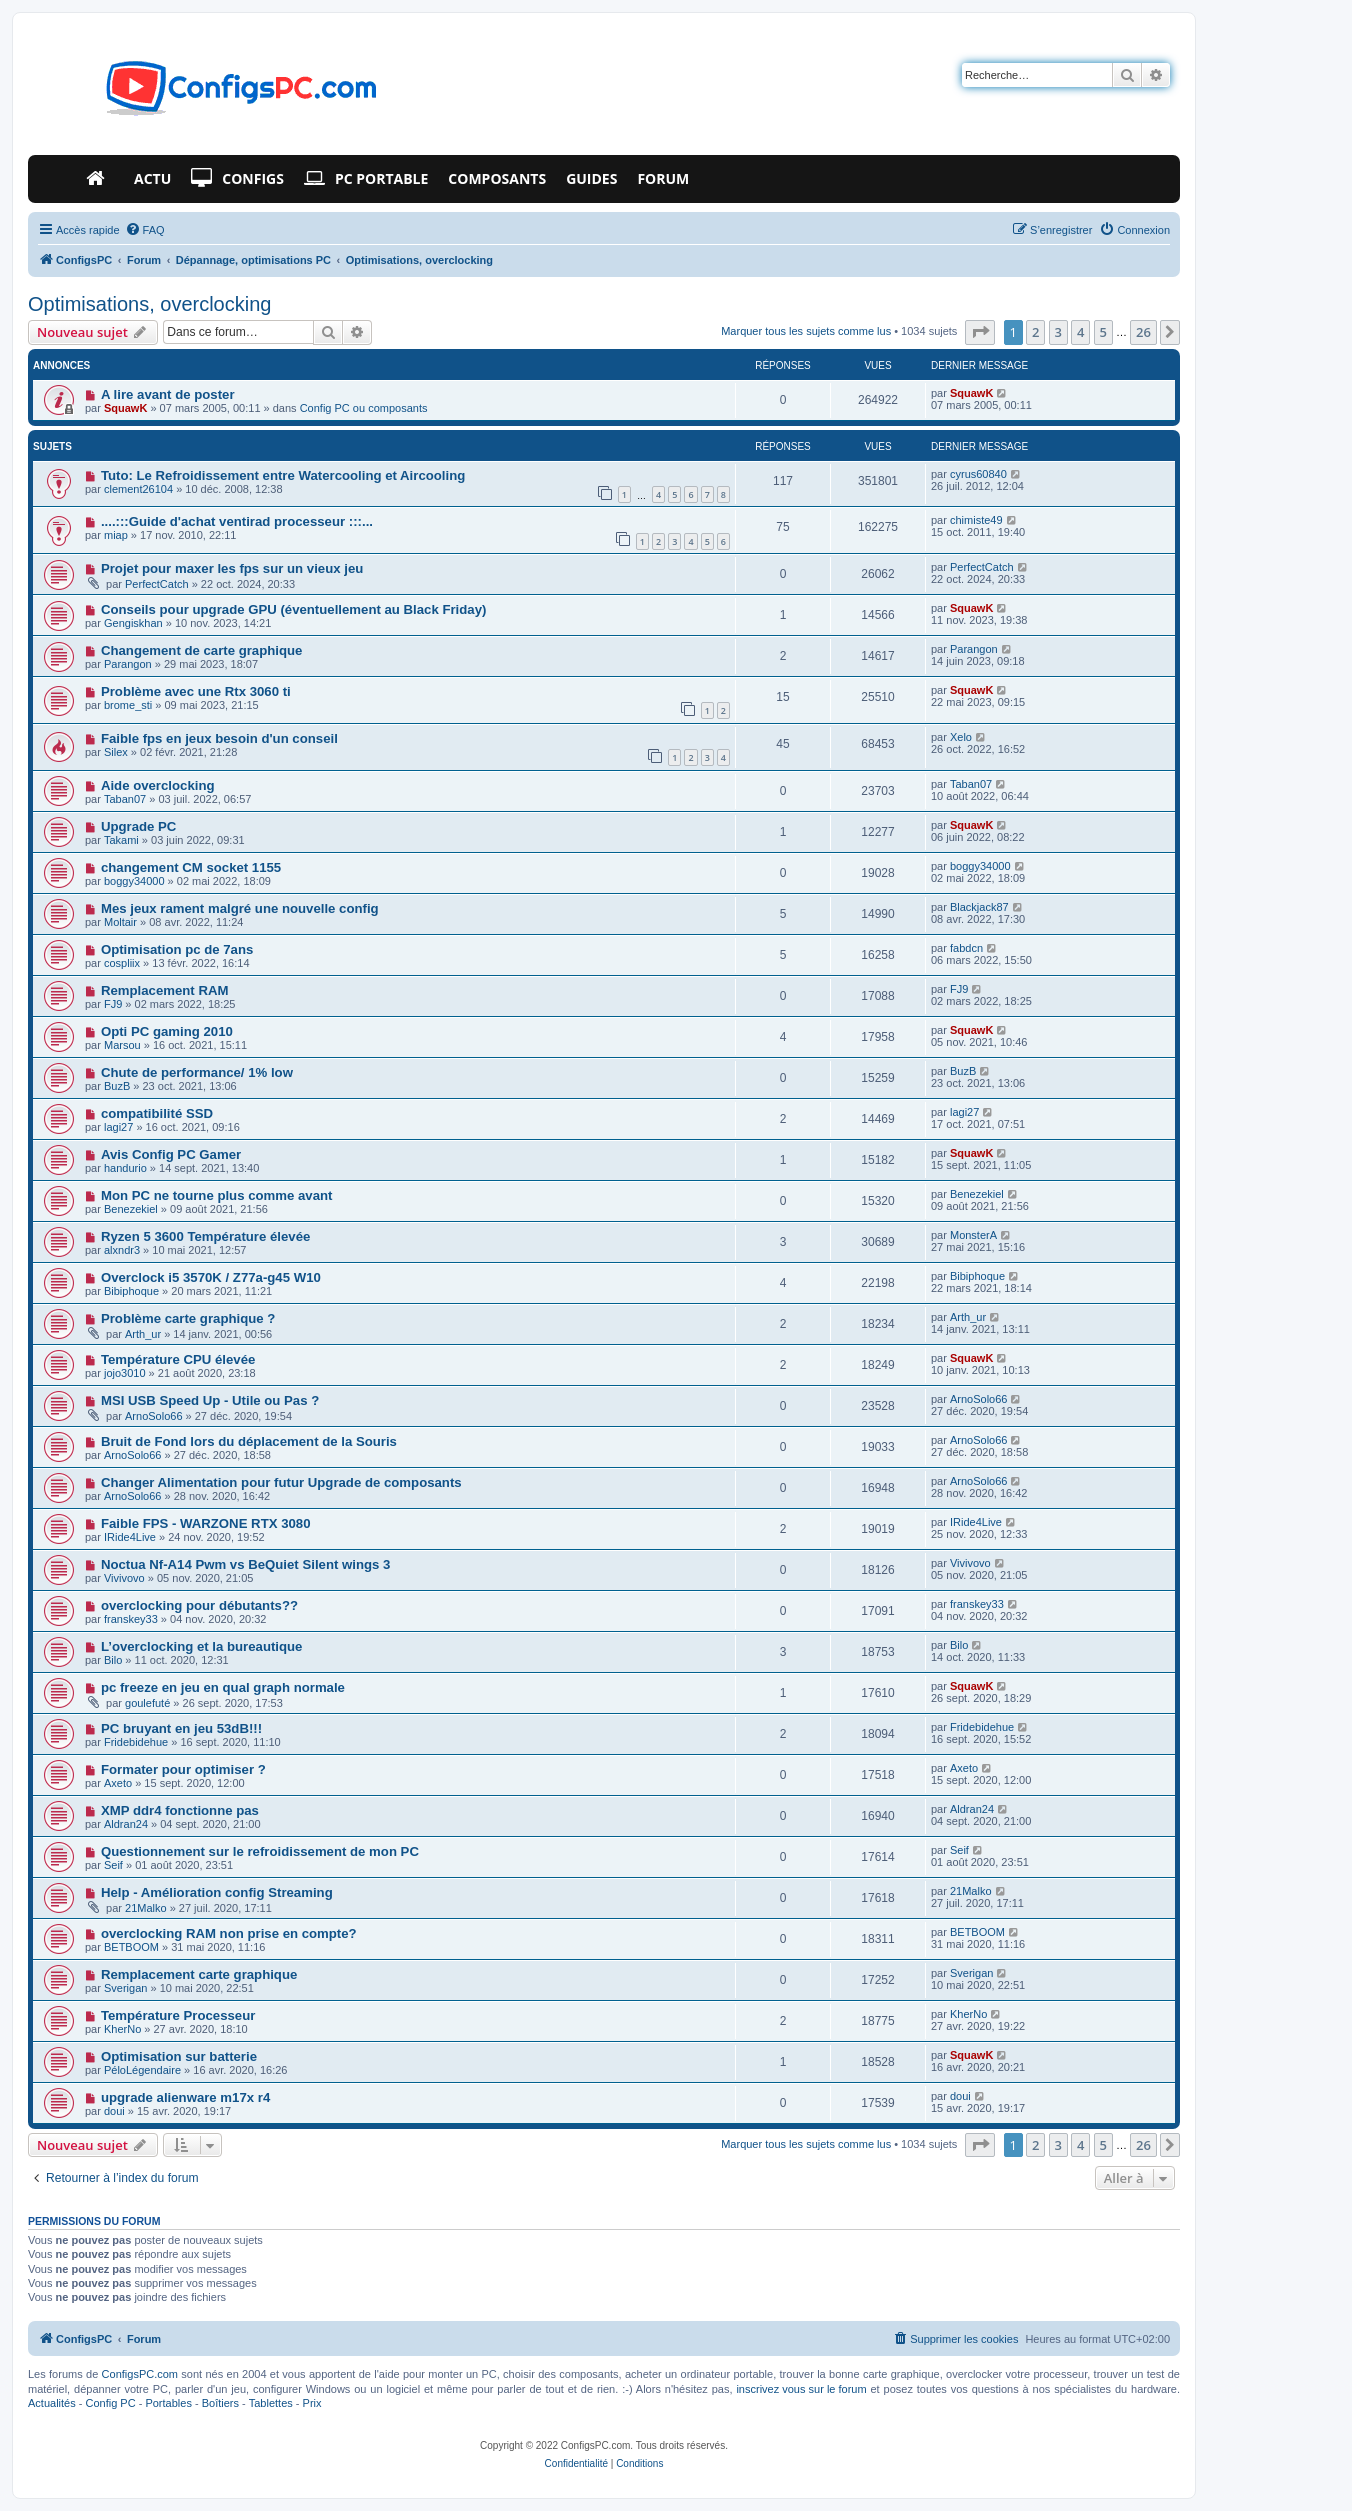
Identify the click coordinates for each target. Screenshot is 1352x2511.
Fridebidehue (136, 1742)
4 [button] (1080, 332)
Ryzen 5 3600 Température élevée (205, 1236)
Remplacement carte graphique (199, 1974)
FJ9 (113, 1004)
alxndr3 (122, 1250)
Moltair (120, 922)
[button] (980, 332)
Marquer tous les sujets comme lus (806, 331)
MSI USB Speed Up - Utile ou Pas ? (210, 1400)
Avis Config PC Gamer (171, 1154)
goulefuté (147, 1703)
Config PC (110, 2403)
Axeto (118, 1783)
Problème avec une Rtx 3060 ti (196, 691)
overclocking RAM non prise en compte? (229, 1933)
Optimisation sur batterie (179, 2056)
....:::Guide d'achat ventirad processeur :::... (237, 521)
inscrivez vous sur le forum (801, 2389)
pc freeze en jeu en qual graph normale (223, 1687)
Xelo (961, 737)
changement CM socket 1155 (191, 867)
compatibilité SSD (157, 1113)
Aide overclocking (158, 785)
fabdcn (966, 948)
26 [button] (1143, 332)
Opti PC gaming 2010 (167, 1031)
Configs (237, 179)
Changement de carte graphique (202, 650)
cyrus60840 (978, 474)
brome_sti (128, 705)
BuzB (117, 1086)
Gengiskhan (133, 623)
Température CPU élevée (178, 1359)
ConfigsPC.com (140, 2374)
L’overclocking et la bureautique (202, 1646)
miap (116, 535)
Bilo (113, 1660)
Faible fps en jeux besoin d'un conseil (219, 738)
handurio (125, 1168)
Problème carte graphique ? (188, 1318)
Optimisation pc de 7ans (177, 949)
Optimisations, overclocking (149, 304)
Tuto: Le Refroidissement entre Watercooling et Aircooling (283, 475)
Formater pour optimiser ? (183, 1769)
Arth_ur (143, 1334)
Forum (663, 178)
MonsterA (973, 1235)
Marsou (122, 1045)
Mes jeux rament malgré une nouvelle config (240, 908)
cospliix (122, 963)
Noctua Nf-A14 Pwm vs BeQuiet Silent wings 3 (245, 1564)
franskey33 (131, 1619)
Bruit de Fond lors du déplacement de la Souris (249, 1441)
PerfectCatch (157, 584)
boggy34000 (134, 881)
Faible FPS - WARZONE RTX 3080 (206, 1523)
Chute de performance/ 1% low (197, 1072)
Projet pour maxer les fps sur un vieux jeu (232, 568)
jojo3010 (125, 1373)
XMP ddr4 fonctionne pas (180, 1810)
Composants (497, 178)
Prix (312, 2403)
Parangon (128, 664)
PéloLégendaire (142, 2070)
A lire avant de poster (168, 394)
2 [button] (1035, 332)
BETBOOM (131, 1947)
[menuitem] (145, 230)
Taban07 (125, 799)
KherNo (122, 2029)
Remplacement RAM (165, 990)
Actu (152, 178)
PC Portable (366, 179)
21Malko (146, 1908)
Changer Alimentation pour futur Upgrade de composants (281, 1482)
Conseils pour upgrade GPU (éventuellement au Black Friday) (293, 609)
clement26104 (138, 489)
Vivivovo (124, 1578)
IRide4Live (130, 1537)
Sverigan (125, 1988)
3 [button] (1058, 332)
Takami (121, 840)
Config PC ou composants (364, 408)
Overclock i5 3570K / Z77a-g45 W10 (211, 1277)
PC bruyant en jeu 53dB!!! (181, 1728)
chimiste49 (976, 520)
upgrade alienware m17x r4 (185, 2097)
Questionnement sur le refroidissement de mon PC (260, 1851)
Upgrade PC (138, 826)
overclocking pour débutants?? (199, 1605)
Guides (591, 178)
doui (114, 2111)
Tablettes (271, 2403)
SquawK (125, 408)
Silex (116, 752)
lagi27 (118, 1127)
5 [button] (1103, 332)
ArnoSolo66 (154, 1416)
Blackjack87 (979, 907)
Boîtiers (220, 2403)
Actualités (52, 2403)
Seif (113, 1865)
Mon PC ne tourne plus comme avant (217, 1195)
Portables (168, 2403)
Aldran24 (126, 1824)
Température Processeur (178, 2015)
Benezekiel (131, 1209)
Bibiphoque (131, 1291)
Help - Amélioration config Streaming (217, 1892)
